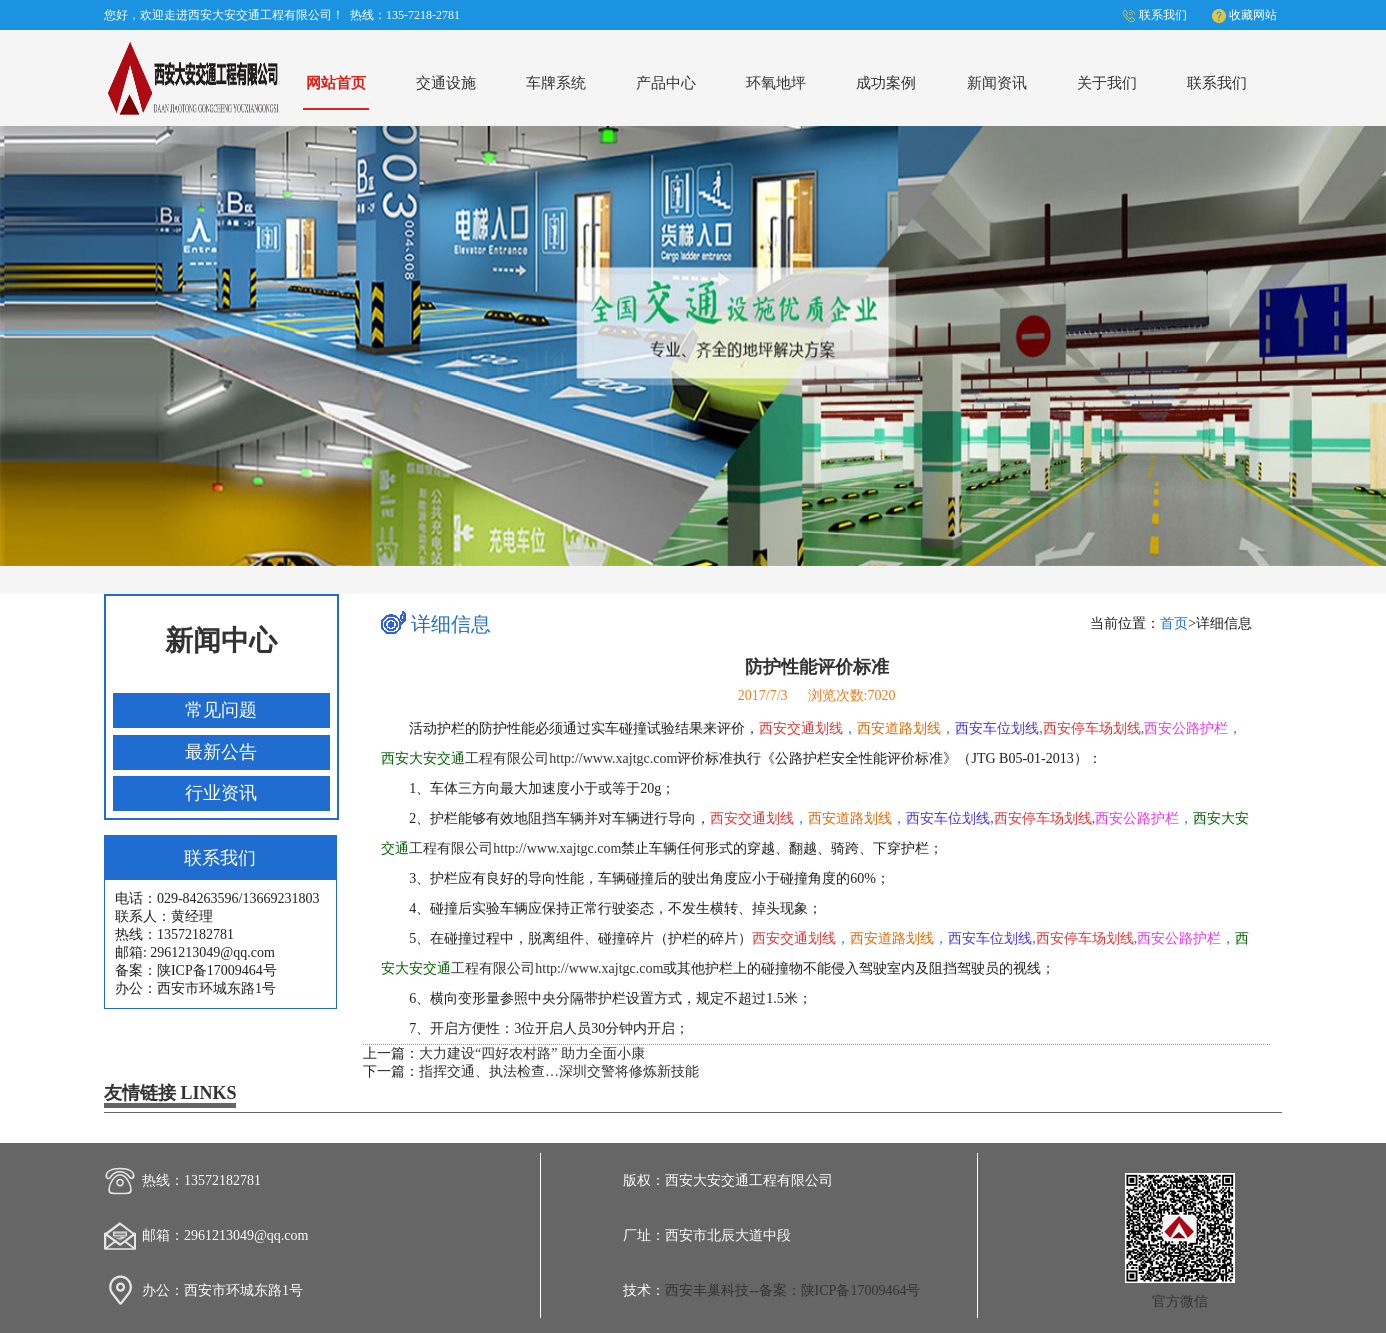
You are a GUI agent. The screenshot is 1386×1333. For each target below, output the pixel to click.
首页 (1174, 623)
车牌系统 (556, 82)
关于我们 (1107, 82)
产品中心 (666, 82)
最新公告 (221, 752)
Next (1352, 342)
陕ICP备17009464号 (861, 1290)
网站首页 (336, 82)
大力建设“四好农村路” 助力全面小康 (532, 1053)
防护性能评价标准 (817, 667)
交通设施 (446, 82)
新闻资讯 (997, 82)
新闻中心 (221, 640)
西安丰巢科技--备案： (732, 1290)
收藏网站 (1253, 15)
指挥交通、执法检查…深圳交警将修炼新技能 (559, 1071)
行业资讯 (221, 793)
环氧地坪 (776, 82)
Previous (34, 342)
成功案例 (886, 82)
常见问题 (221, 710)
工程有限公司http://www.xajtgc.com (529, 758)
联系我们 (1163, 15)
